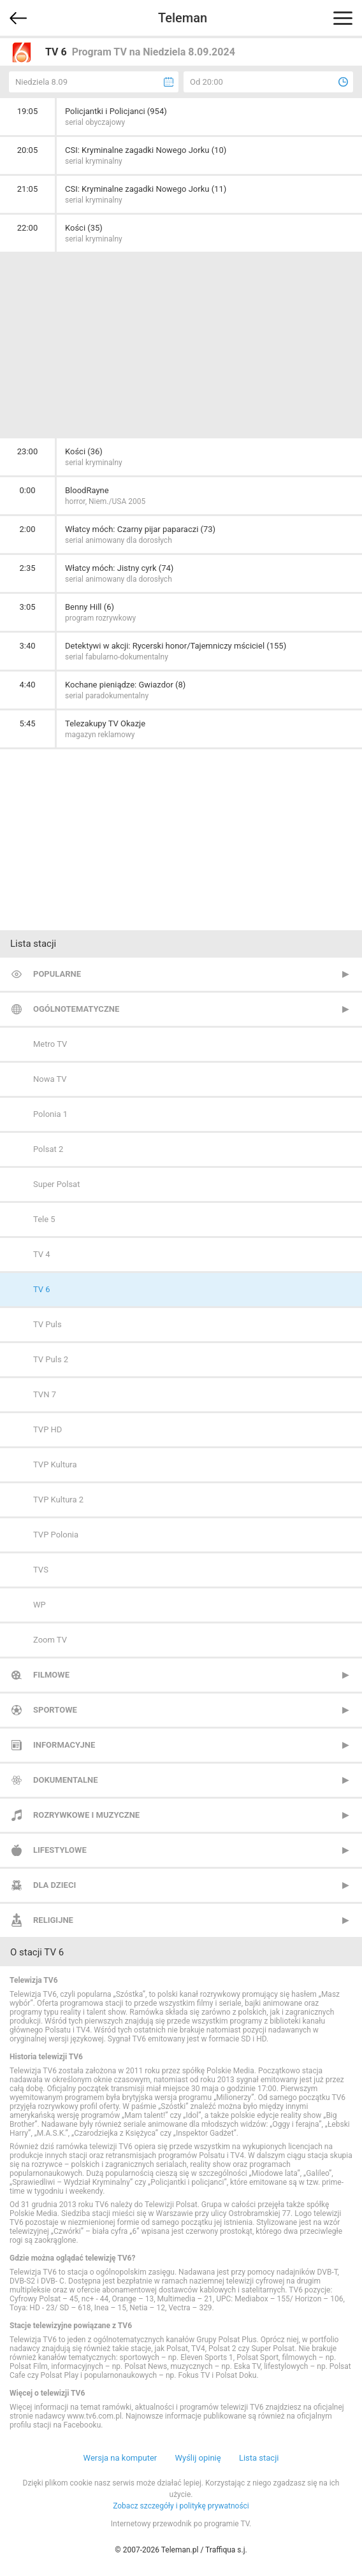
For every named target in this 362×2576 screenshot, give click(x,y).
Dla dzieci (54, 1885)
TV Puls (47, 1324)
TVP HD (47, 1429)
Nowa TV (50, 1079)
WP (39, 1604)
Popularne (57, 974)
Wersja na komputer (120, 2458)
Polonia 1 (50, 1114)
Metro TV (50, 1044)
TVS (40, 1569)
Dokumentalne (65, 1780)
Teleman (182, 17)
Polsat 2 (48, 1149)
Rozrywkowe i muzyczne (86, 1815)
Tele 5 (44, 1219)
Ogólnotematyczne (76, 1009)
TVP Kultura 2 (58, 1499)
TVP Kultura (55, 1464)
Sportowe (55, 1710)
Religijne (53, 1920)
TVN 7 (44, 1394)
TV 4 (41, 1254)
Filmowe (51, 1675)
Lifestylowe (60, 1850)
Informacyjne (64, 1745)
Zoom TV (50, 1639)
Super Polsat (56, 1184)
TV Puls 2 (50, 1359)
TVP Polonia (55, 1534)
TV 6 (41, 1289)
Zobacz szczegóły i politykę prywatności (181, 2505)
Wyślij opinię (198, 2458)
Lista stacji (259, 2458)
